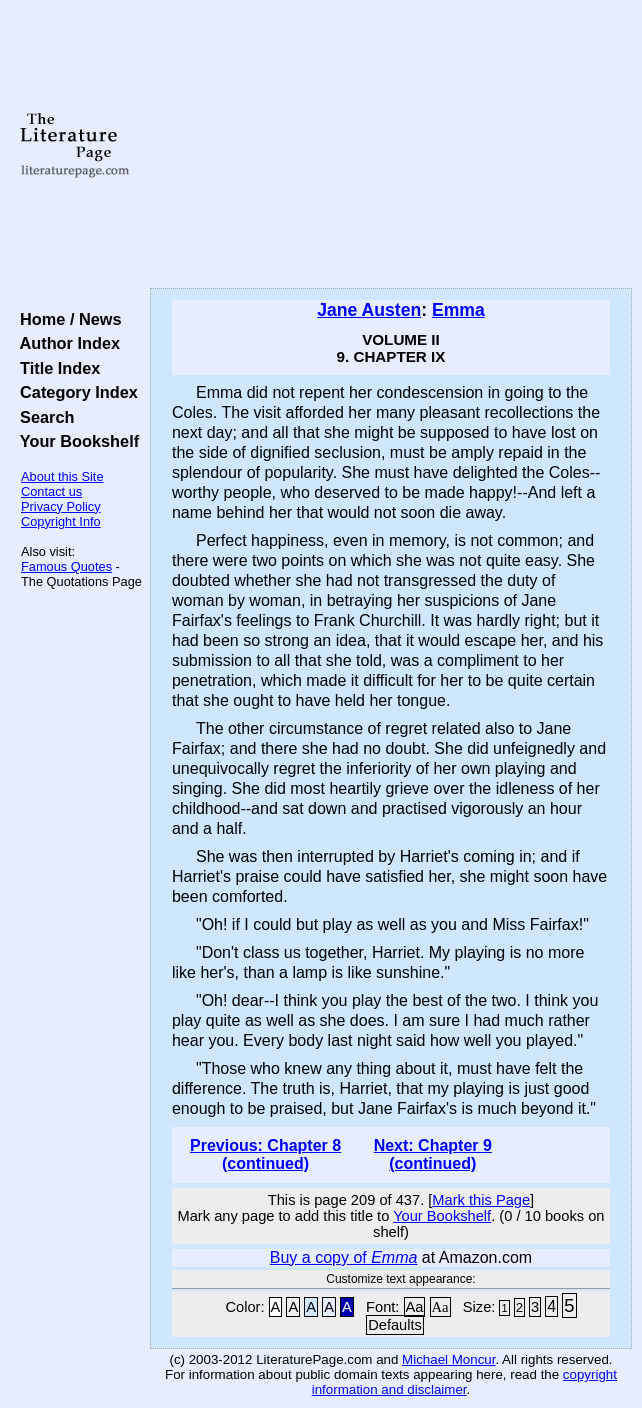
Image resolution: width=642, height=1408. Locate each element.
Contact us (51, 491)
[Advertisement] (391, 145)
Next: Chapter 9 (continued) (433, 1154)
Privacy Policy (61, 506)
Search (42, 417)
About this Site (62, 476)
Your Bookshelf (75, 441)
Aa (415, 1307)
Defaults (395, 1325)
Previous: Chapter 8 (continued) (265, 1154)
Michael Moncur (448, 1359)
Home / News (66, 319)
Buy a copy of (344, 1257)
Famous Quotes (66, 566)
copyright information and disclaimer (464, 1382)
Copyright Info (61, 521)
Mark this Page (481, 1200)
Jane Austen (369, 310)
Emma (458, 310)
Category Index (74, 392)
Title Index (55, 368)
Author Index (65, 343)
